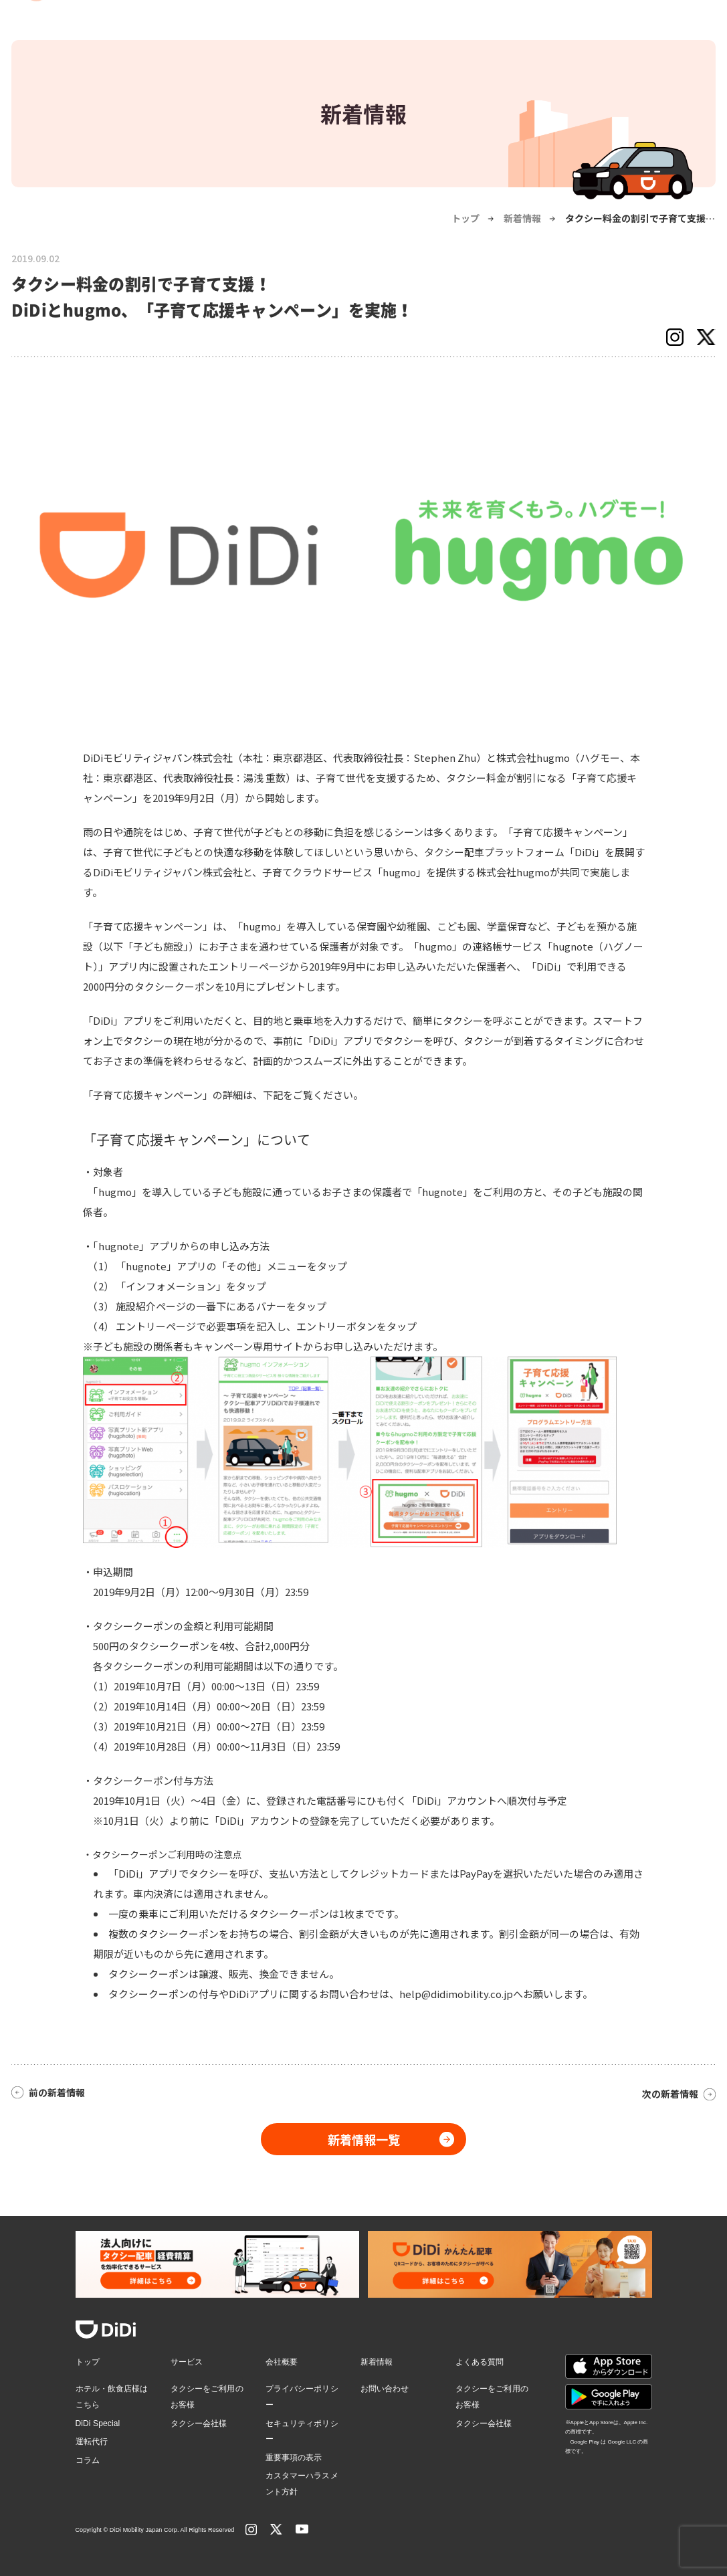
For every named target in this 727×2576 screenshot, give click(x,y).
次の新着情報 (670, 2093)
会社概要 (282, 2362)
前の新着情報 (57, 2092)
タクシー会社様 (199, 2423)
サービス (187, 2362)
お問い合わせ (384, 2388)
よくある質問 (479, 2362)
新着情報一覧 (364, 2139)
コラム (88, 2460)
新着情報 (522, 218)
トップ (465, 218)
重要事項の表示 (294, 2457)
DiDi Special (98, 2423)
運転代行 (92, 2441)
